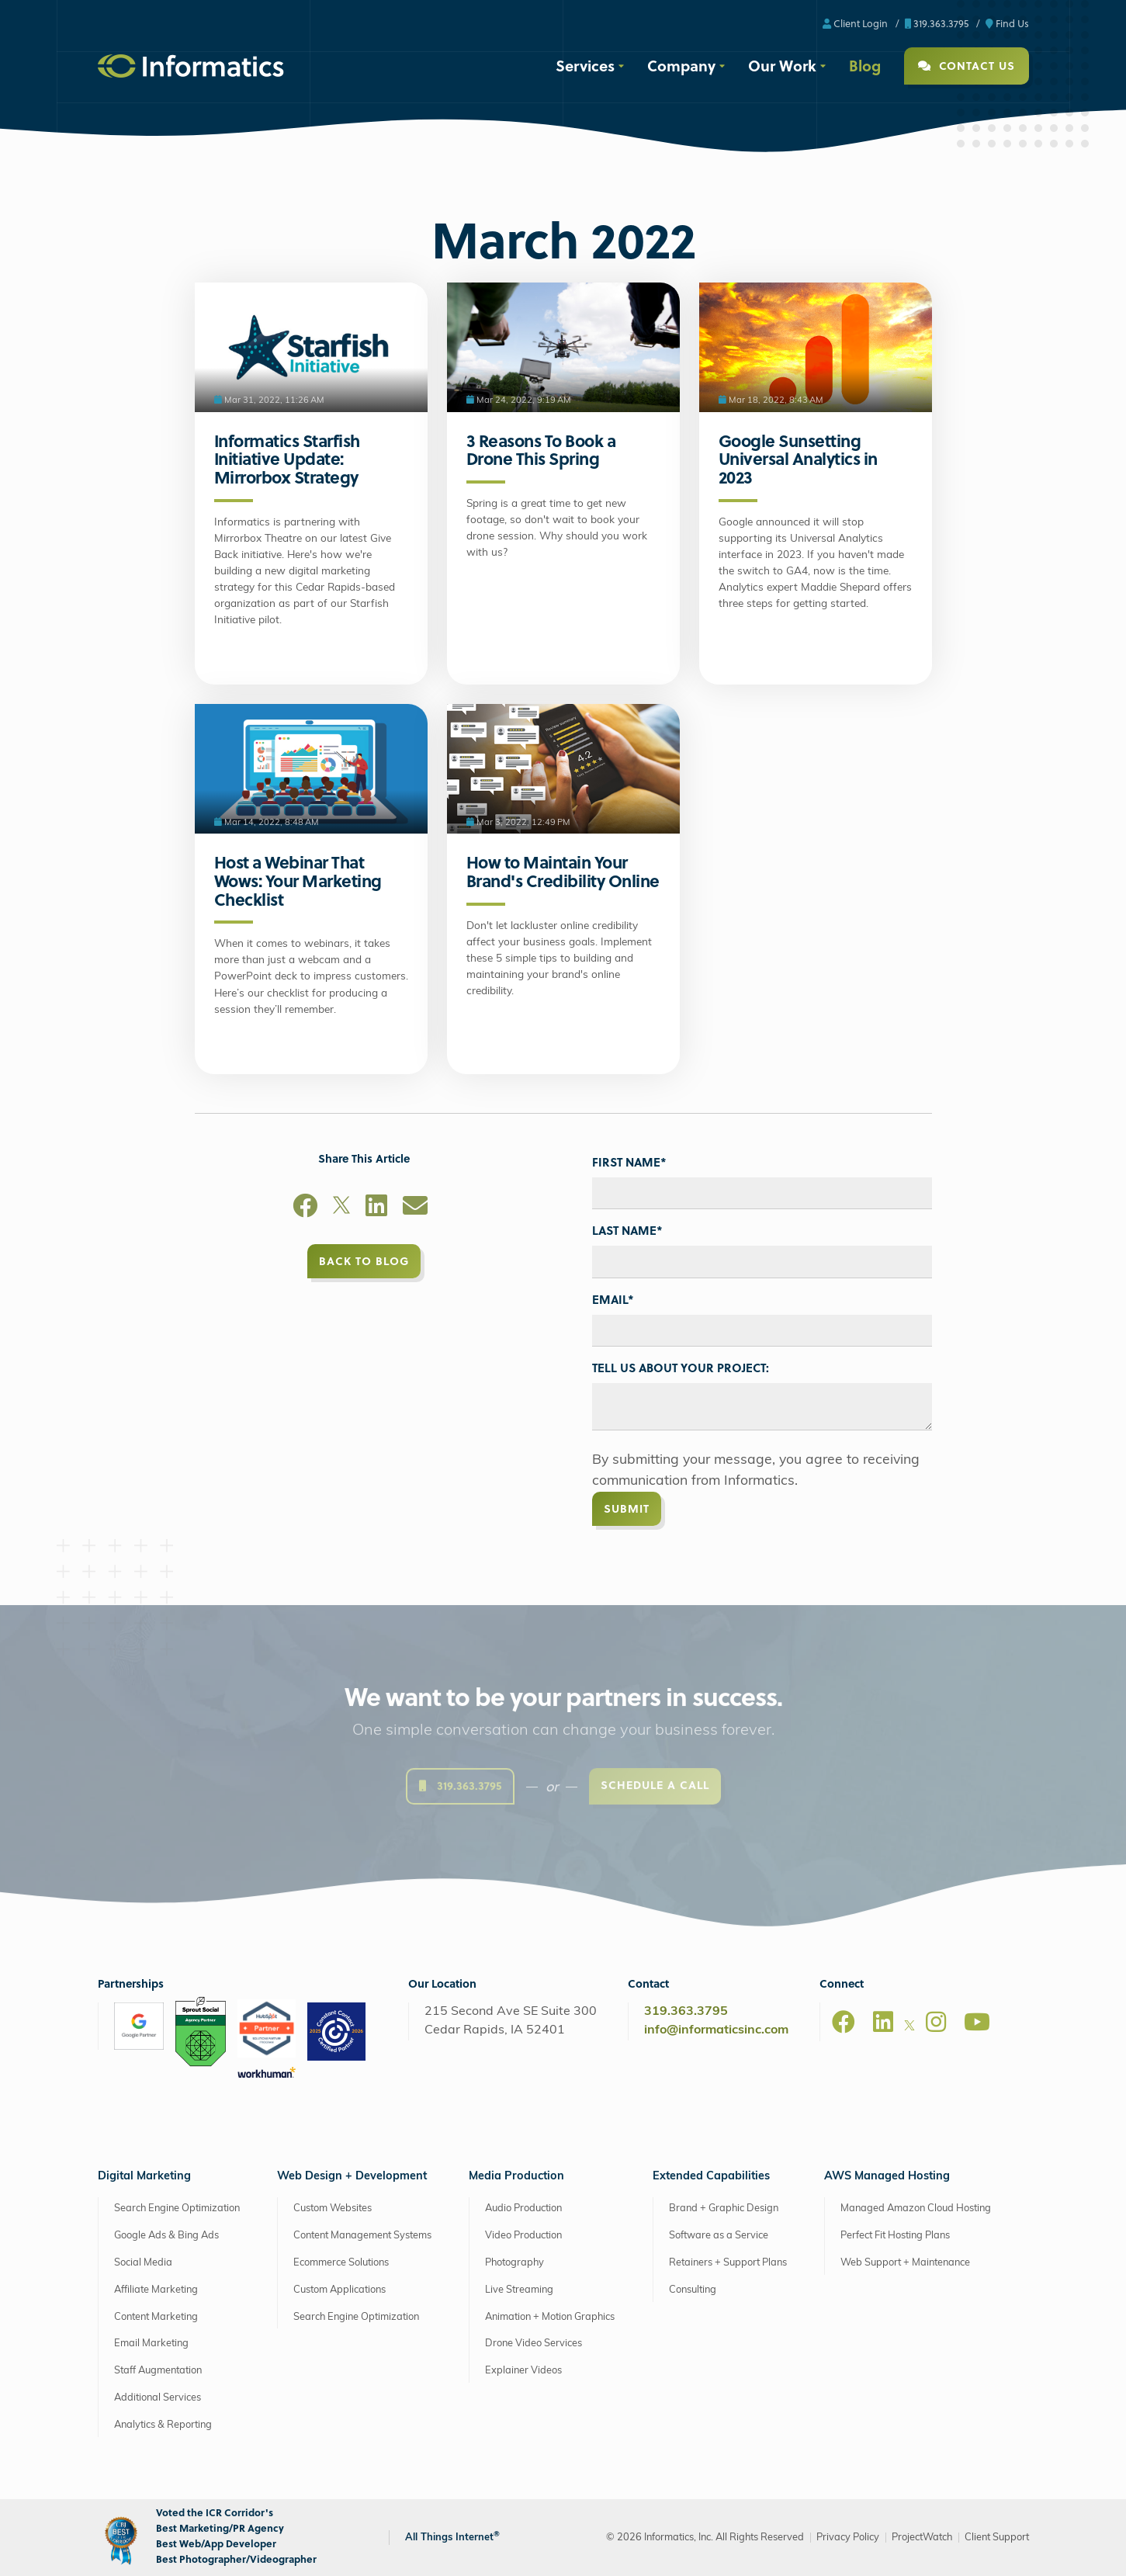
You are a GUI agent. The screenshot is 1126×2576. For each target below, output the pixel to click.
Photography (514, 2263)
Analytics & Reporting (163, 2425)
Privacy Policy (847, 2538)
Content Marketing (156, 2317)
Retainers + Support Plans (728, 2263)
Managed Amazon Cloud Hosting (915, 2208)
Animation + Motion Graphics (550, 2317)
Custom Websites (332, 2208)
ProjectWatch (922, 2538)
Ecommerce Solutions (341, 2263)
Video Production (523, 2236)
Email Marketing (151, 2344)
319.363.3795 (936, 23)
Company (681, 65)
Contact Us (966, 65)
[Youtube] (977, 2021)
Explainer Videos (523, 2371)
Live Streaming (519, 2290)
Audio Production (523, 2208)
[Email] (415, 1208)
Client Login (855, 23)
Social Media (143, 2263)
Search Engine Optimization (177, 2208)
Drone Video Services (533, 2344)
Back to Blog (364, 1261)
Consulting (692, 2290)
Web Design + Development (352, 2176)
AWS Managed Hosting (887, 2176)
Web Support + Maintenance (905, 2263)
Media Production (516, 2176)
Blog (865, 65)
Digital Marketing (144, 2176)
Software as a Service (718, 2236)
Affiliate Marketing (156, 2290)
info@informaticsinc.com (716, 2030)
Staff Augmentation (158, 2371)
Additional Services (157, 2398)
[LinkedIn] (376, 1208)
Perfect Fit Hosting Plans (895, 2236)
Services (585, 65)
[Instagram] (936, 2021)
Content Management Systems (362, 2236)
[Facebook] (305, 1208)
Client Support (997, 2538)
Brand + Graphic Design (723, 2208)
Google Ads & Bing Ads (166, 2236)
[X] (341, 1208)
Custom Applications (339, 2290)
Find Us (1007, 23)
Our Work (782, 65)
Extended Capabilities (711, 2176)
